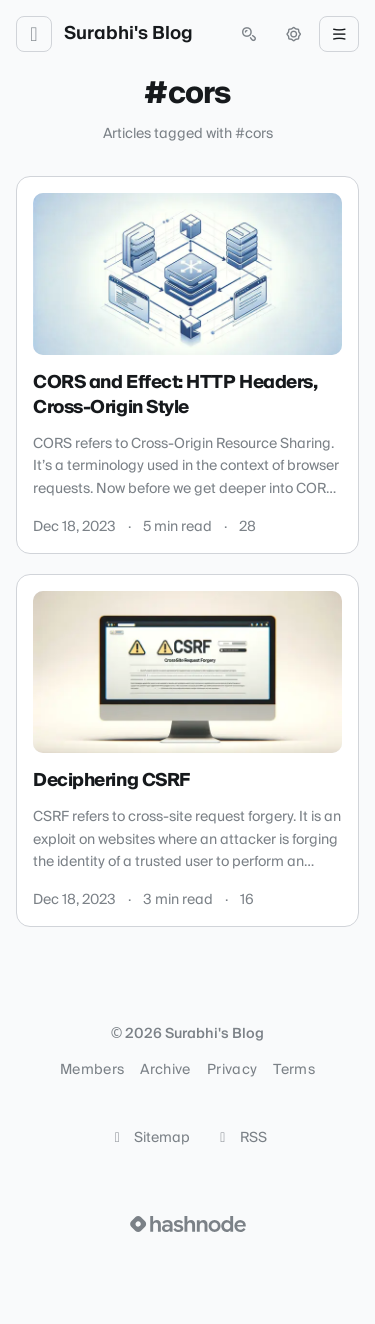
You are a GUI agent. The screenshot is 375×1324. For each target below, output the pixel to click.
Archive (165, 1070)
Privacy (232, 1070)
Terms (294, 1070)
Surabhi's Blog (128, 34)
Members (92, 1070)
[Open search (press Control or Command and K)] (249, 34)
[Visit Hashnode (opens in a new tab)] (188, 1224)
